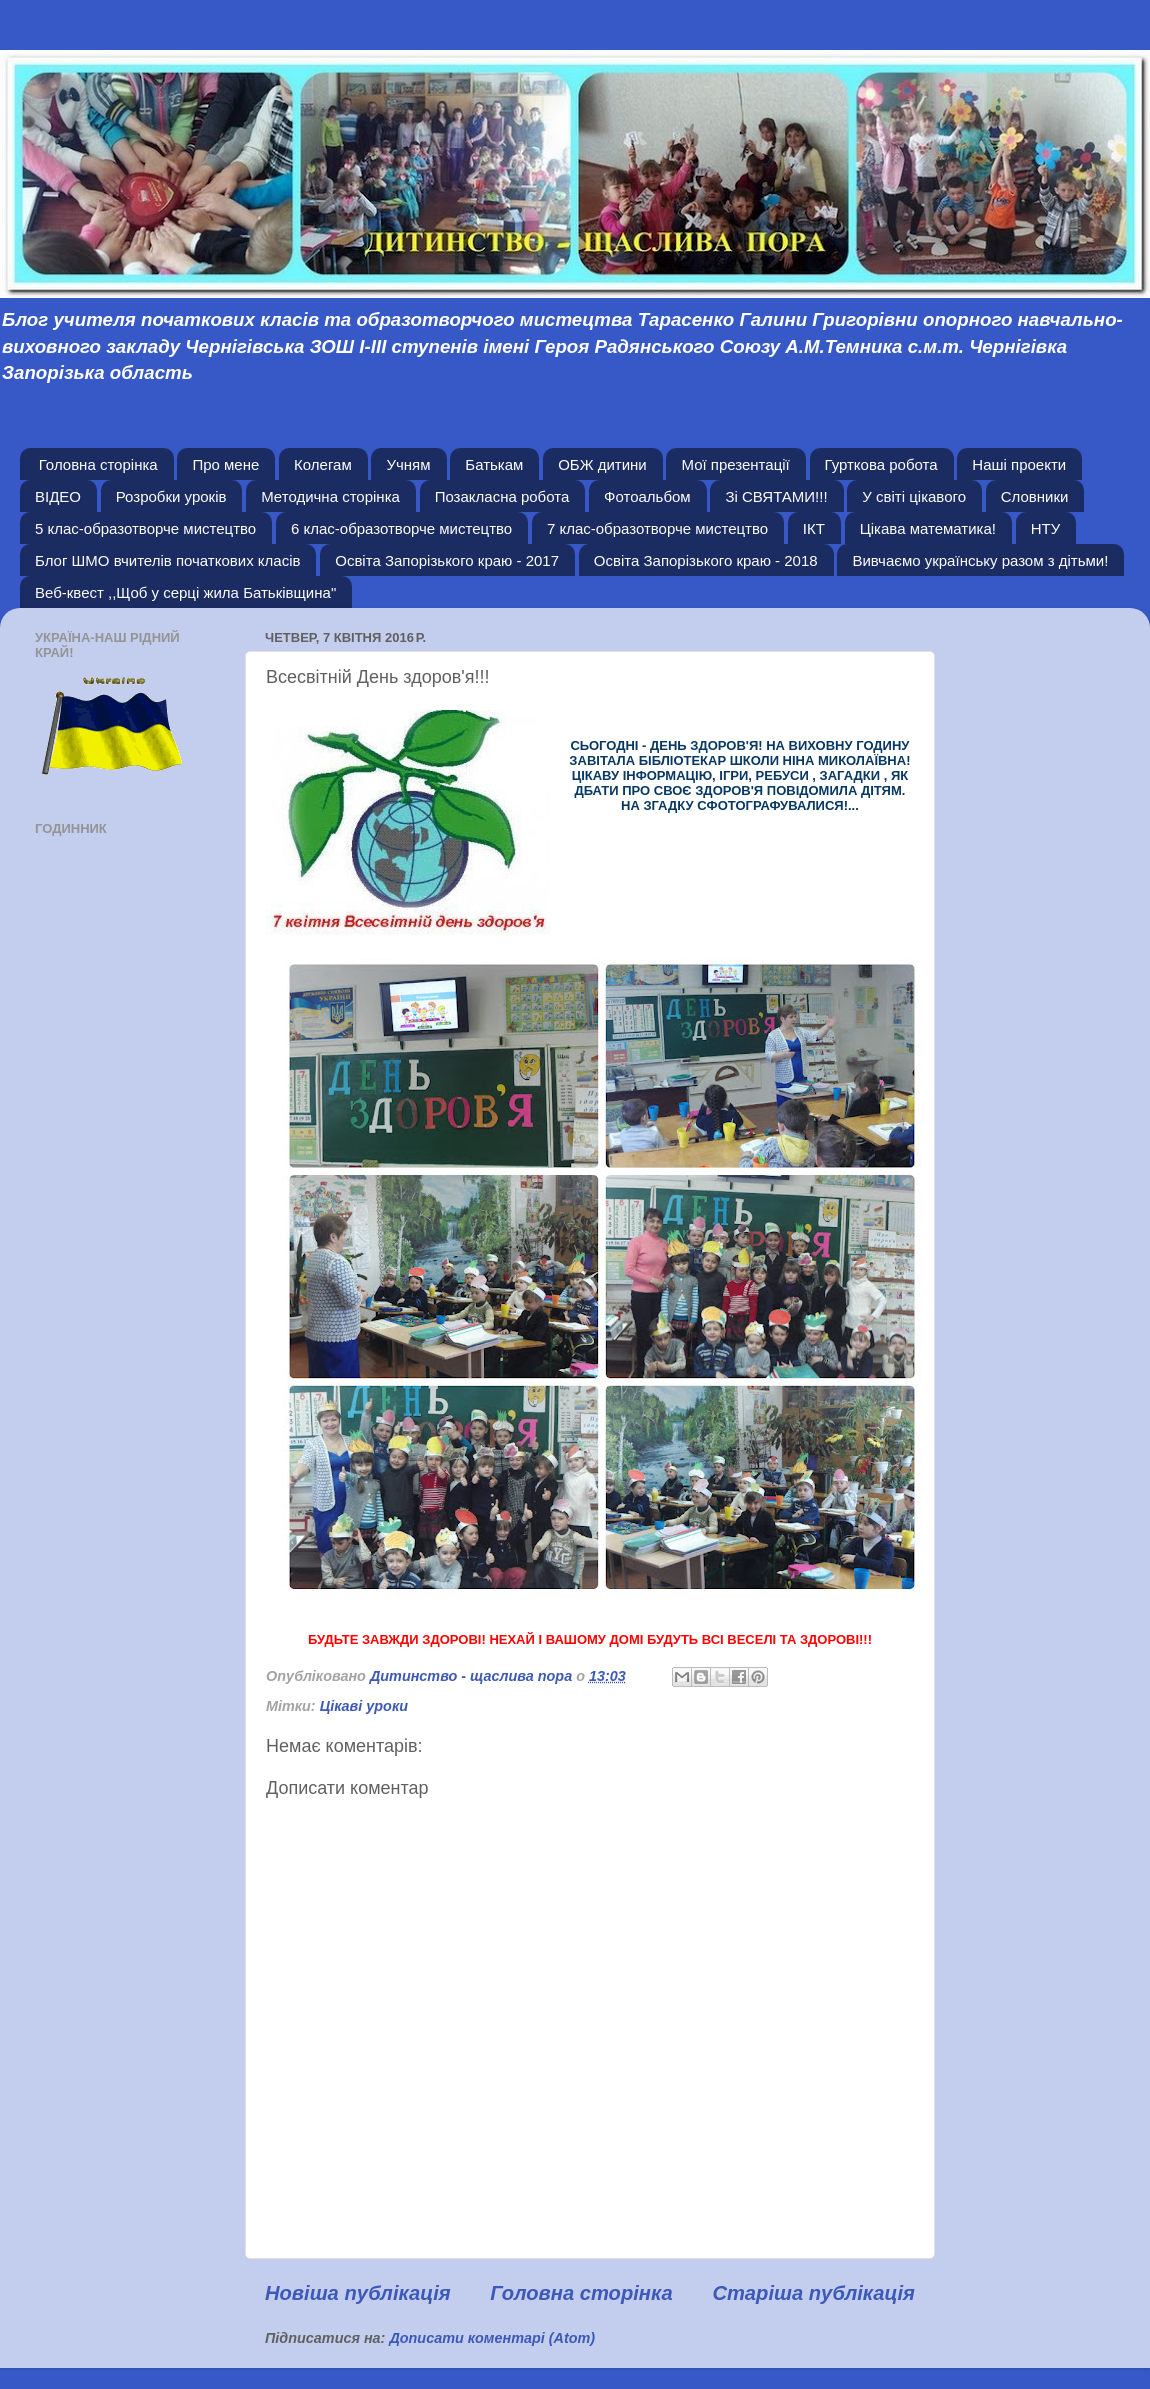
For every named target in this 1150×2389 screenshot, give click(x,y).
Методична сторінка (330, 496)
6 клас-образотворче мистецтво (401, 528)
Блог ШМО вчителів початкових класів (167, 560)
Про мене (225, 464)
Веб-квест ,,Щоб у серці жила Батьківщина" (185, 592)
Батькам (494, 464)
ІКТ (814, 528)
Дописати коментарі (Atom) (492, 2338)
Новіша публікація (358, 2293)
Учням (408, 464)
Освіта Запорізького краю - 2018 (706, 560)
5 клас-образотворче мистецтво (145, 528)
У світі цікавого (914, 496)
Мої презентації (735, 464)
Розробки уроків (171, 496)
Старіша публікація (813, 2293)
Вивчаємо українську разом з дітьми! (980, 560)
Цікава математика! (928, 528)
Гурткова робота (881, 464)
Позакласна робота (502, 496)
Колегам (323, 464)
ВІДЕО (58, 496)
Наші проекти (1019, 464)
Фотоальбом (647, 496)
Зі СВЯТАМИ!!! (776, 496)
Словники (1035, 496)
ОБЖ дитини (602, 464)
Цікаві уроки (364, 1706)
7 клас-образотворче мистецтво (657, 528)
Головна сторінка (98, 464)
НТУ (1046, 528)
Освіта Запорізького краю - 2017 (447, 560)
